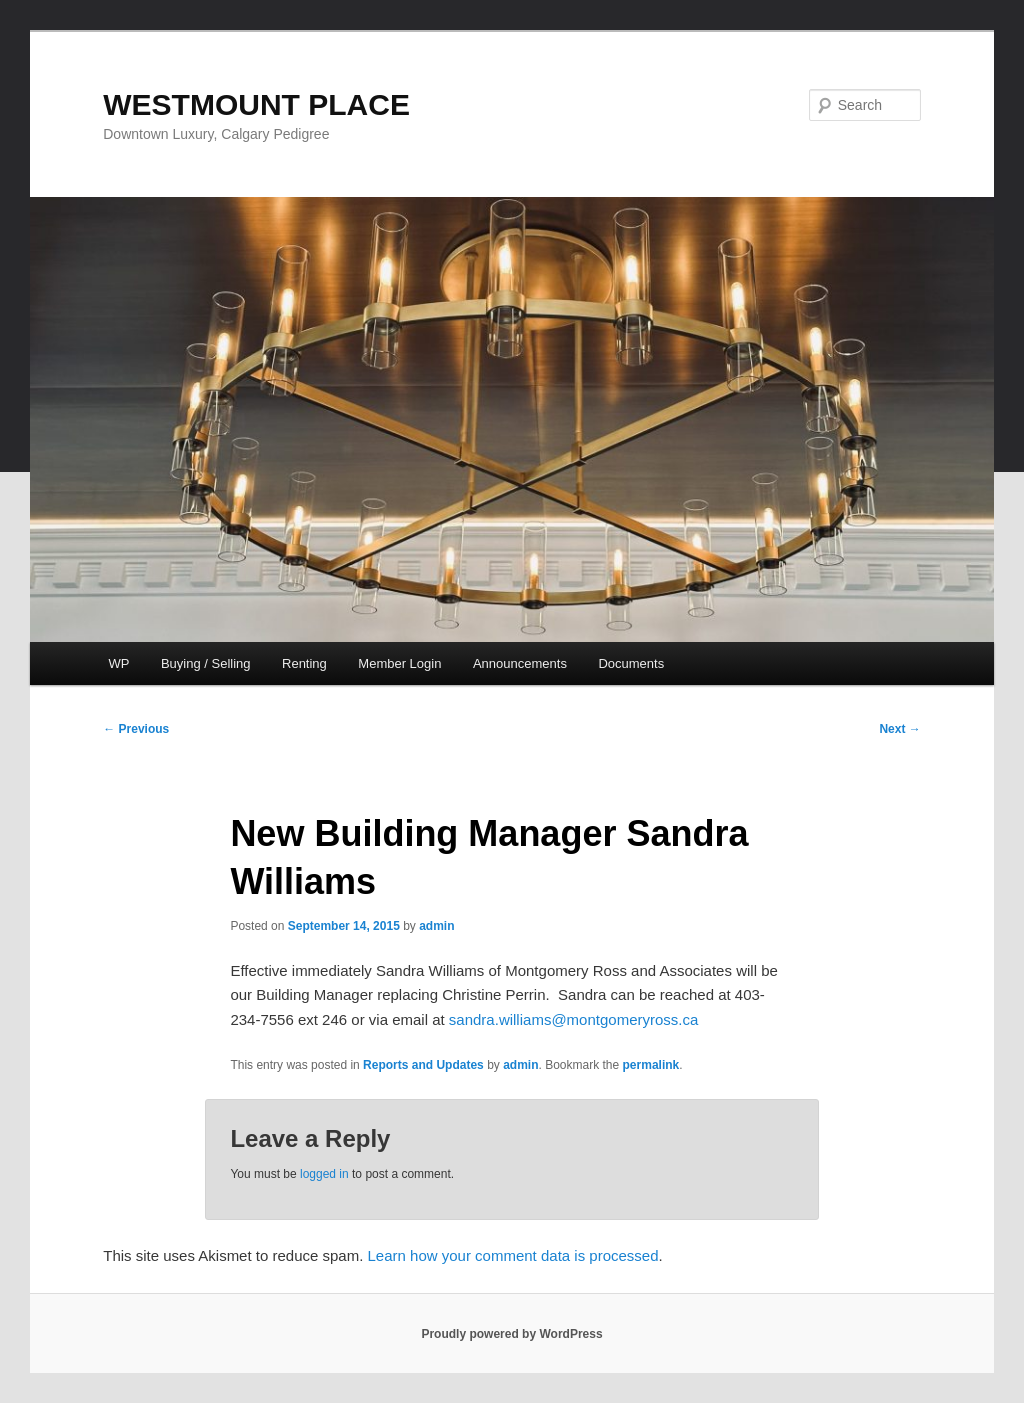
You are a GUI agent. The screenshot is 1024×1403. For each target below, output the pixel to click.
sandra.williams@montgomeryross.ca (573, 1019)
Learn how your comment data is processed (513, 1255)
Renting (304, 663)
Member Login (399, 663)
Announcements (520, 663)
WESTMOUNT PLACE (256, 104)
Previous (136, 729)
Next (899, 729)
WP (118, 663)
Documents (631, 663)
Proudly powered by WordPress (511, 1334)
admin (436, 926)
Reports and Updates (423, 1065)
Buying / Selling (206, 663)
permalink (651, 1065)
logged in (324, 1174)
